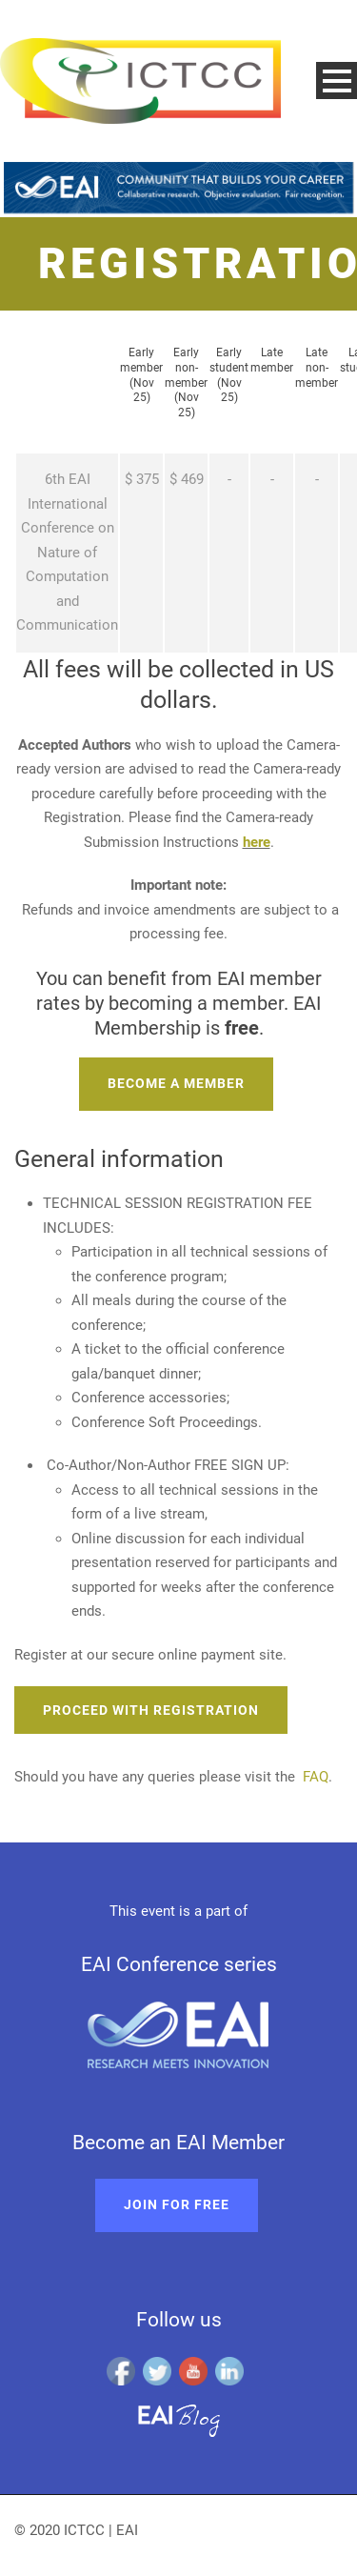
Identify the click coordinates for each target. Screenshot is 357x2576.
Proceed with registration (151, 1710)
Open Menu (336, 80)
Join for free (176, 2204)
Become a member (176, 1083)
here (256, 842)
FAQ (315, 1776)
